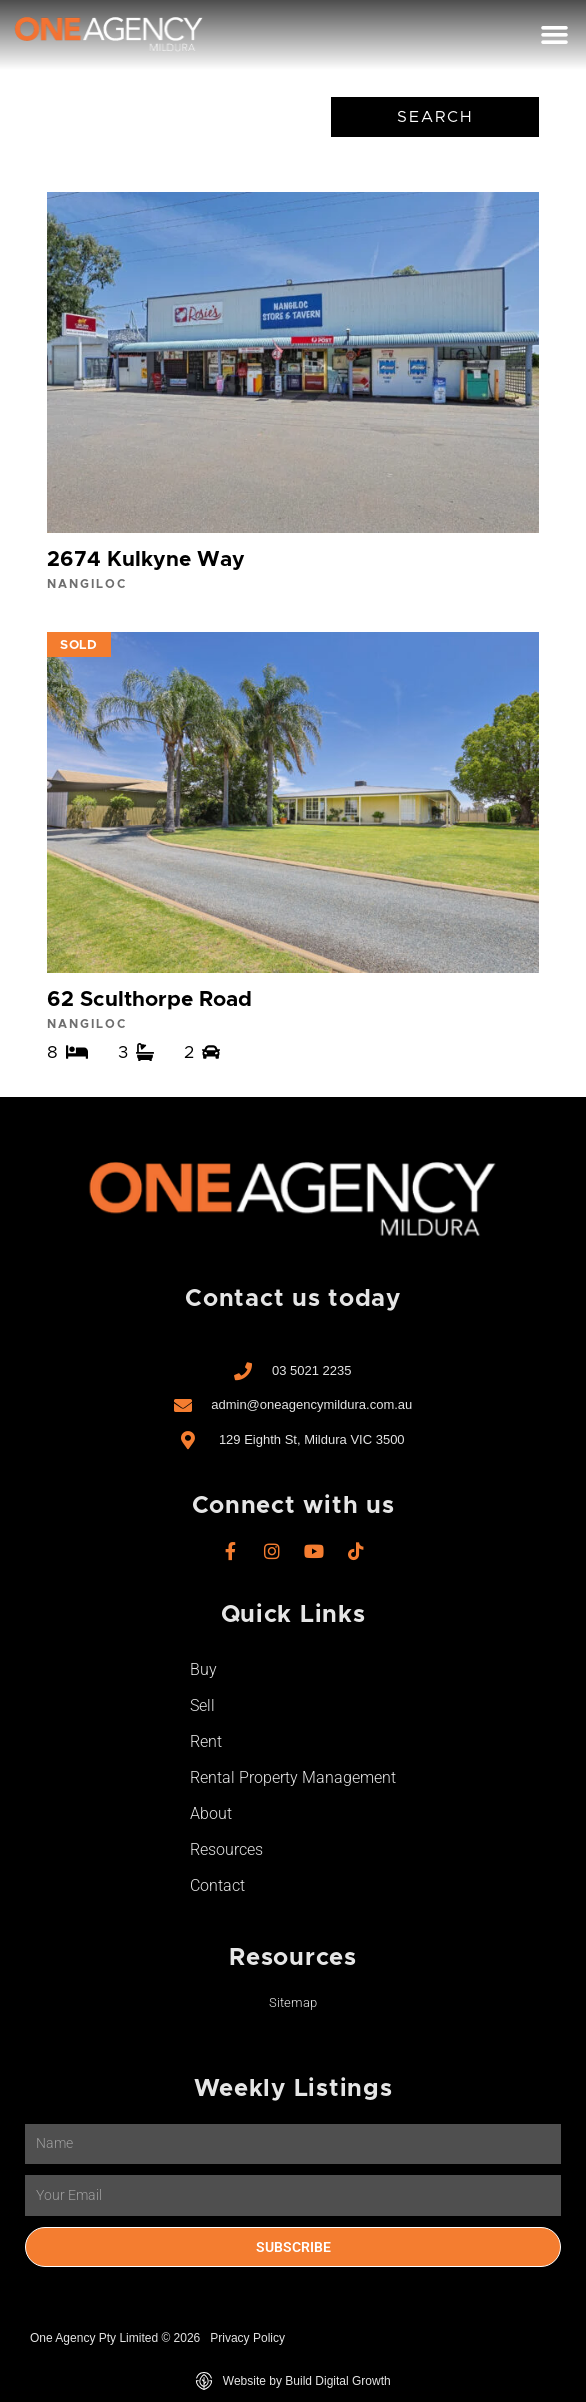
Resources (226, 1849)
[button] (554, 35)
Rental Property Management (293, 1777)
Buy (203, 1669)
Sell (202, 1705)
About (211, 1813)
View (293, 397)
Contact (217, 1885)
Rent (206, 1741)
